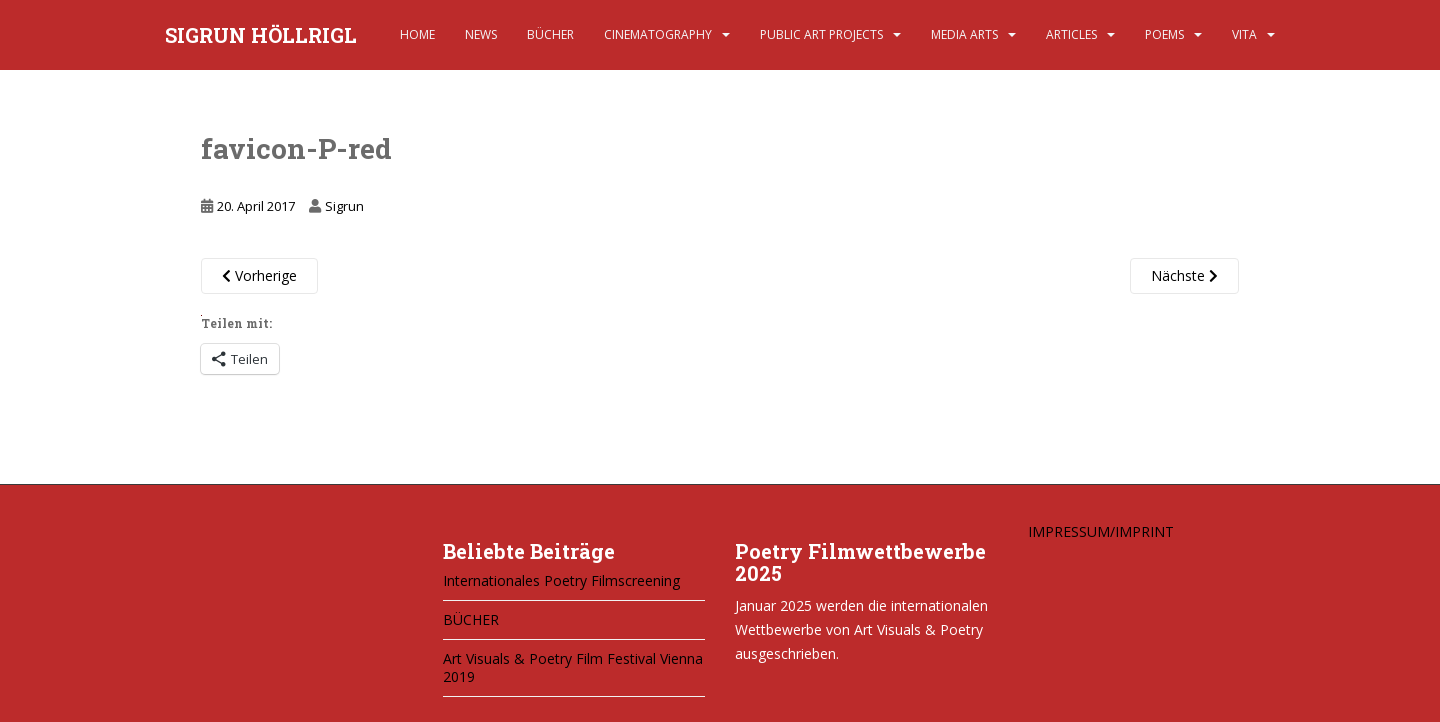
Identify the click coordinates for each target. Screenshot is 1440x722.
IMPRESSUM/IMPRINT (1101, 531)
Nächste (1184, 275)
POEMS (1164, 34)
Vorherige (259, 275)
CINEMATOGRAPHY (658, 34)
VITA (1244, 34)
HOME (417, 34)
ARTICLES (1071, 34)
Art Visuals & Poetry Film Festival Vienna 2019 (573, 667)
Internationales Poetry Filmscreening (561, 580)
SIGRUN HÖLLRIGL (261, 35)
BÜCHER (550, 34)
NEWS (481, 34)
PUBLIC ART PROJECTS (821, 34)
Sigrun (344, 206)
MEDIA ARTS (964, 34)
